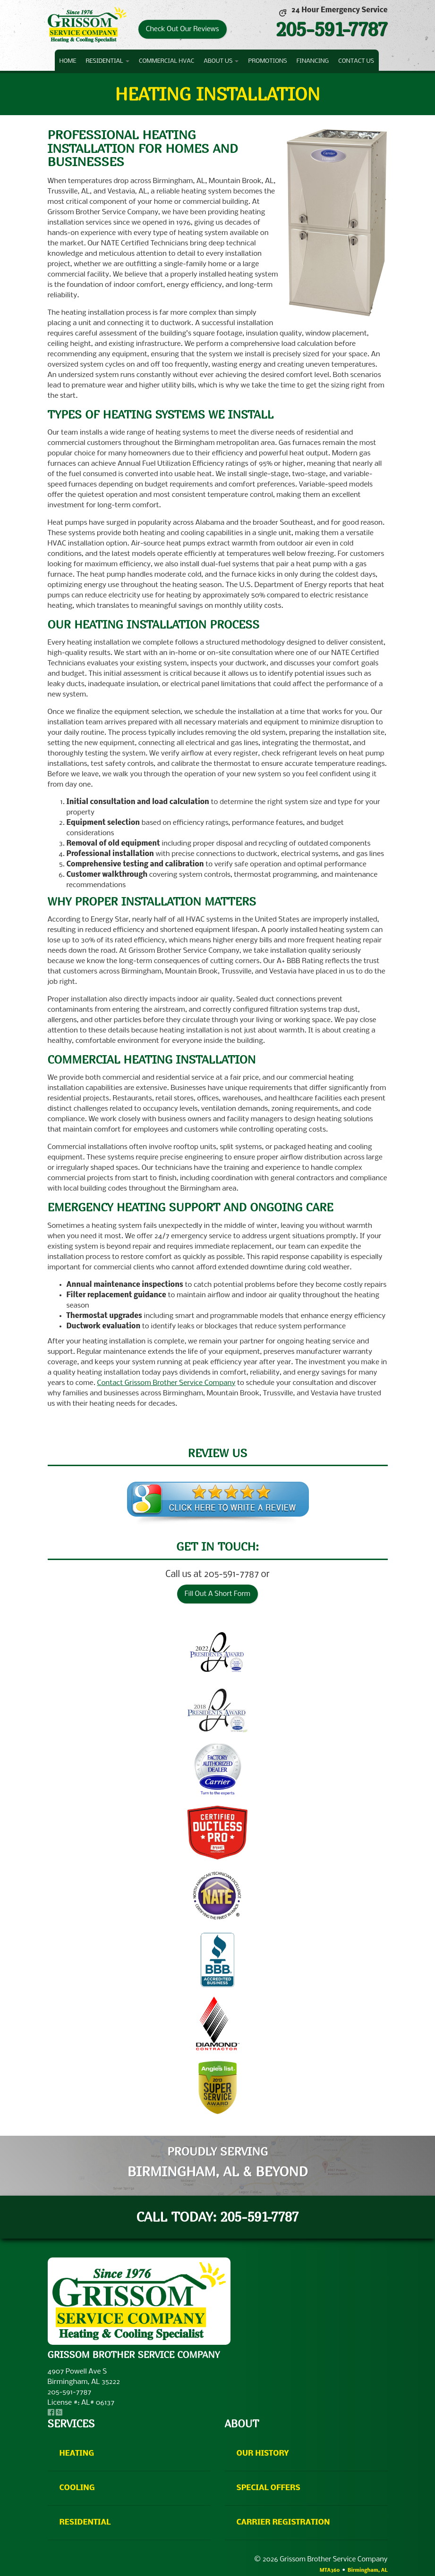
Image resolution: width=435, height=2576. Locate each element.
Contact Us (356, 61)
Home (68, 61)
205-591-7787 (332, 28)
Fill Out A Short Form (217, 1594)
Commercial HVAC (166, 61)
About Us (221, 61)
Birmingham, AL (367, 2570)
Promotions (267, 61)
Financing (313, 61)
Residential (107, 61)
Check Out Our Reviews (182, 29)
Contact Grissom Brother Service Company (166, 1383)
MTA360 (330, 2570)
